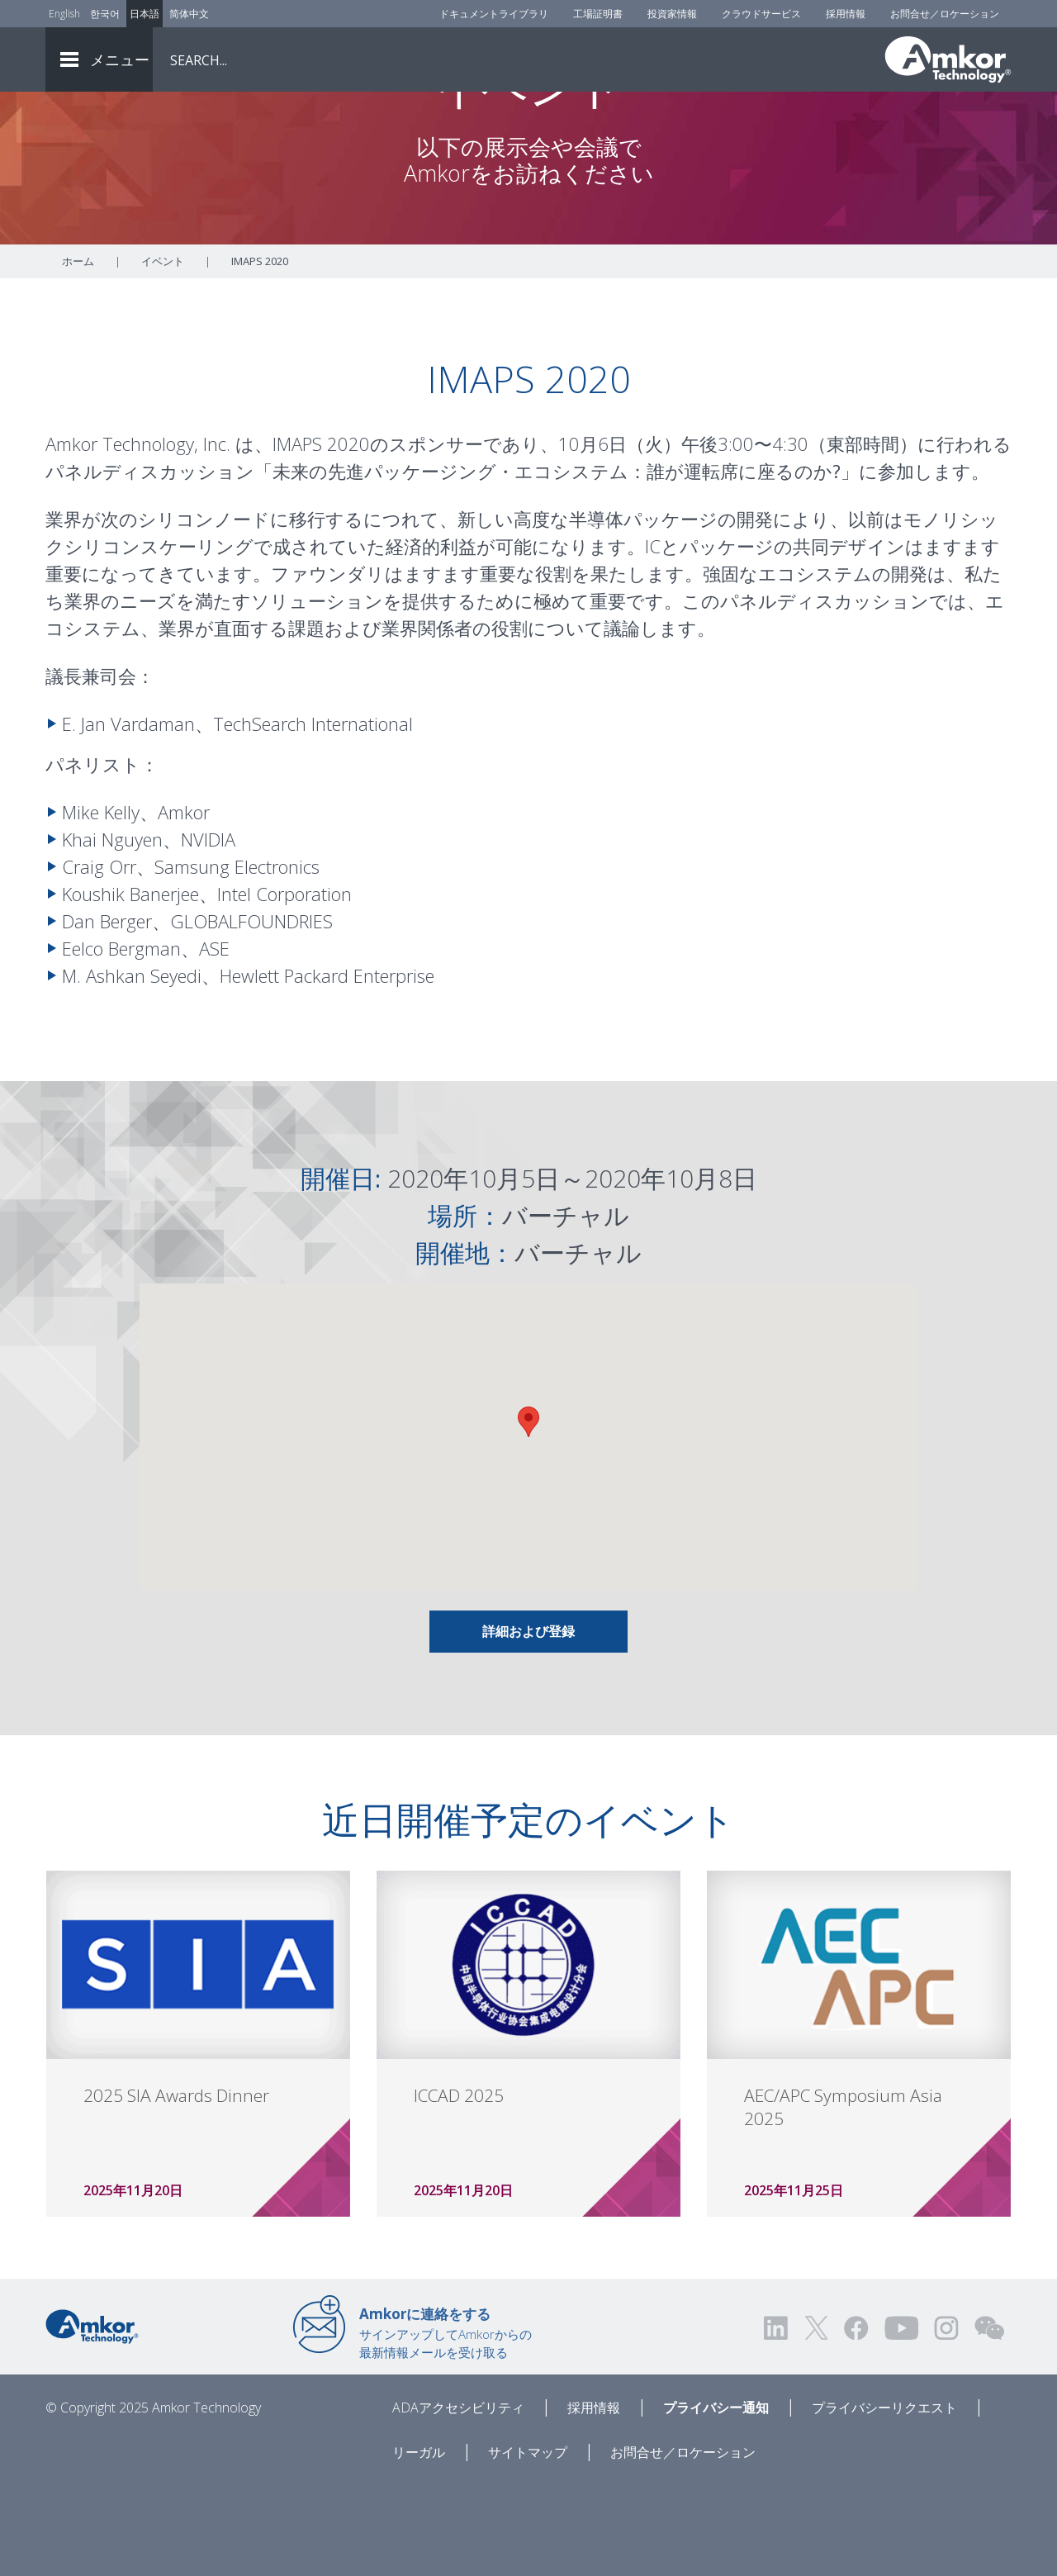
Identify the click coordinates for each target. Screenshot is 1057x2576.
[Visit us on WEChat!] (989, 2419)
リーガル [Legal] (418, 2544)
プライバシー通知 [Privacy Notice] (716, 2499)
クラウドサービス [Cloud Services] (761, 14)
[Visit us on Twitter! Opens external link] (816, 2419)
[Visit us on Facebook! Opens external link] (855, 2419)
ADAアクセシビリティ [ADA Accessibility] (458, 2499)
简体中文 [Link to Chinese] (189, 14)
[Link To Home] (948, 59)
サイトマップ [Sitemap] (527, 2544)
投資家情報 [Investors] (672, 14)
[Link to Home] (92, 2417)
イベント (162, 352)
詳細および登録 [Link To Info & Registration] (528, 1723)
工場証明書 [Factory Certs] (598, 14)
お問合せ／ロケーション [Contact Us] (944, 14)
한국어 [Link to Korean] (105, 14)
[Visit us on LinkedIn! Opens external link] (777, 2419)
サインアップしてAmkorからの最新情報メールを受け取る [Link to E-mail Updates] (445, 2424)
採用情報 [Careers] (845, 14)
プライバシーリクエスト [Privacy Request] (884, 2499)
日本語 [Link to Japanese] (144, 14)
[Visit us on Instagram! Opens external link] (946, 2419)
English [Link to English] (64, 14)
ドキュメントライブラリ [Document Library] (493, 14)
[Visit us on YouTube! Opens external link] (901, 2419)
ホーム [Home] (78, 352)
